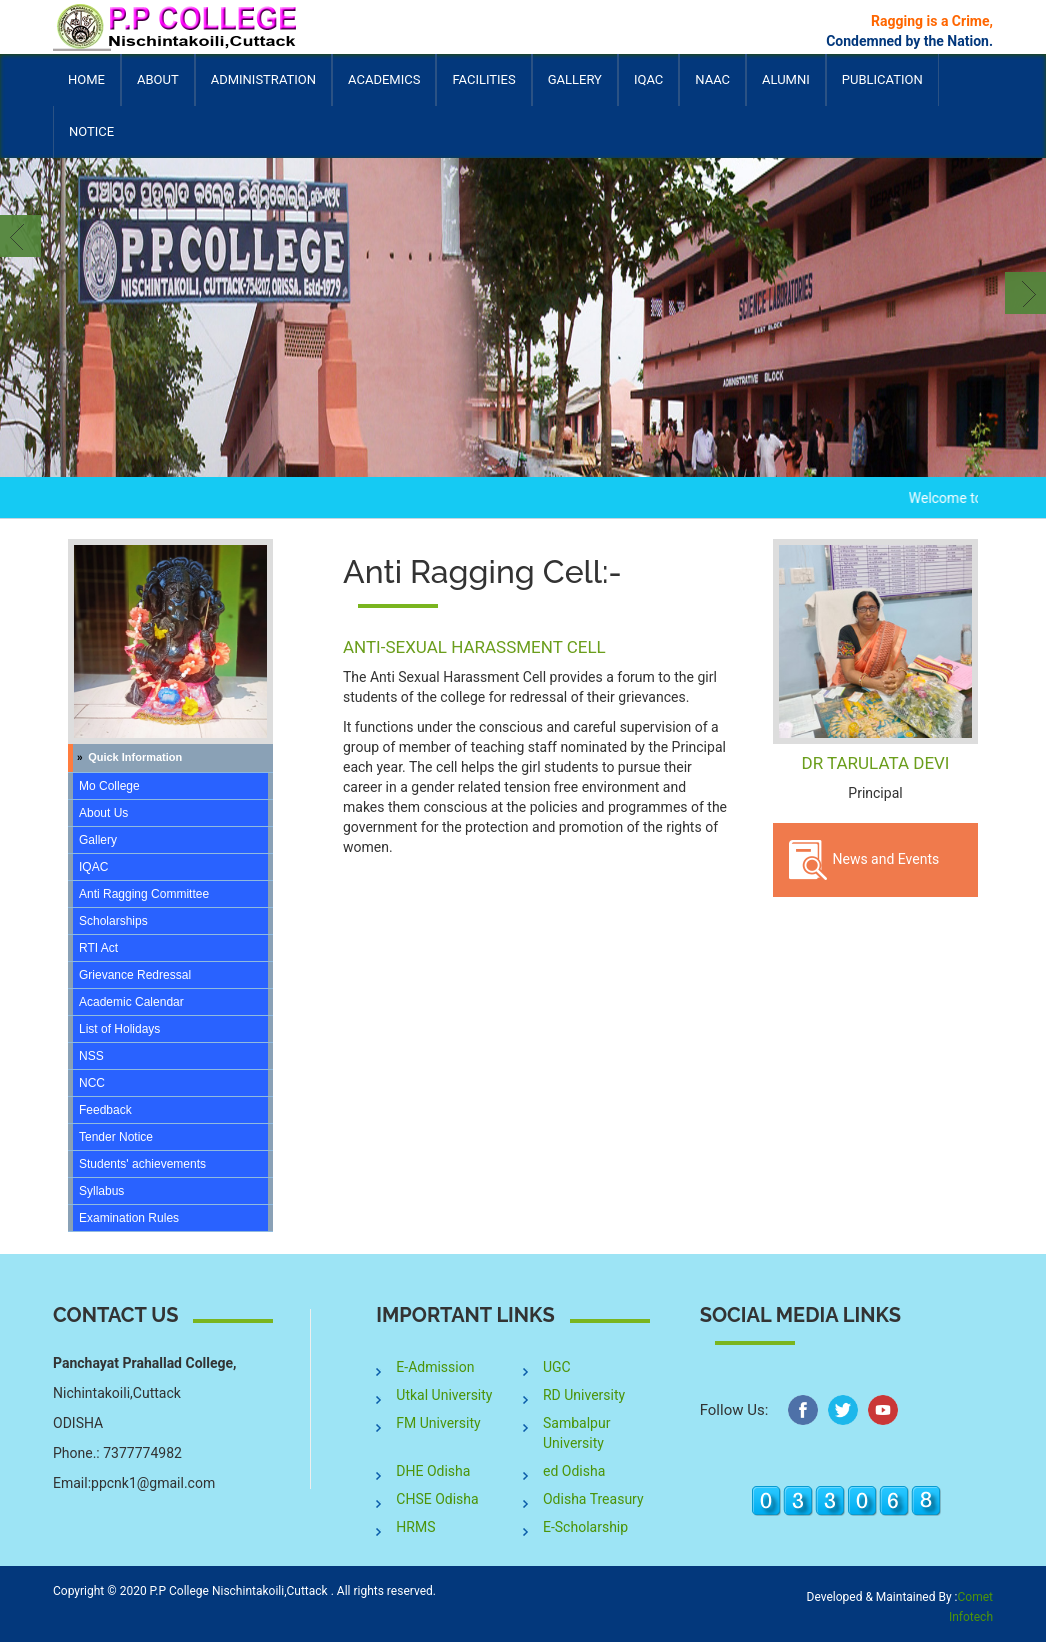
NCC (92, 1083)
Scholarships (113, 921)
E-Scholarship (585, 1527)
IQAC (648, 89)
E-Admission (435, 1367)
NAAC (712, 79)
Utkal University (444, 1395)
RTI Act (98, 948)
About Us (103, 813)
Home (86, 79)
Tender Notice (116, 1137)
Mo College (109, 786)
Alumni (786, 89)
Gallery (575, 79)
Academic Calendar (131, 1002)
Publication (882, 89)
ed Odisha (574, 1471)
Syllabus (101, 1191)
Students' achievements (142, 1164)
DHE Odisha (433, 1471)
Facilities (483, 89)
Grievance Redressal (135, 975)
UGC (557, 1367)
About (158, 89)
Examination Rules (129, 1218)
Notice (91, 131)
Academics (384, 89)
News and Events (863, 860)
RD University (584, 1395)
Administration (263, 89)
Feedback (105, 1110)
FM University (438, 1423)
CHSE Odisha (437, 1499)
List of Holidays (119, 1029)
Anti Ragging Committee (144, 894)
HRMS (415, 1527)
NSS (91, 1056)
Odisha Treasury (593, 1499)
